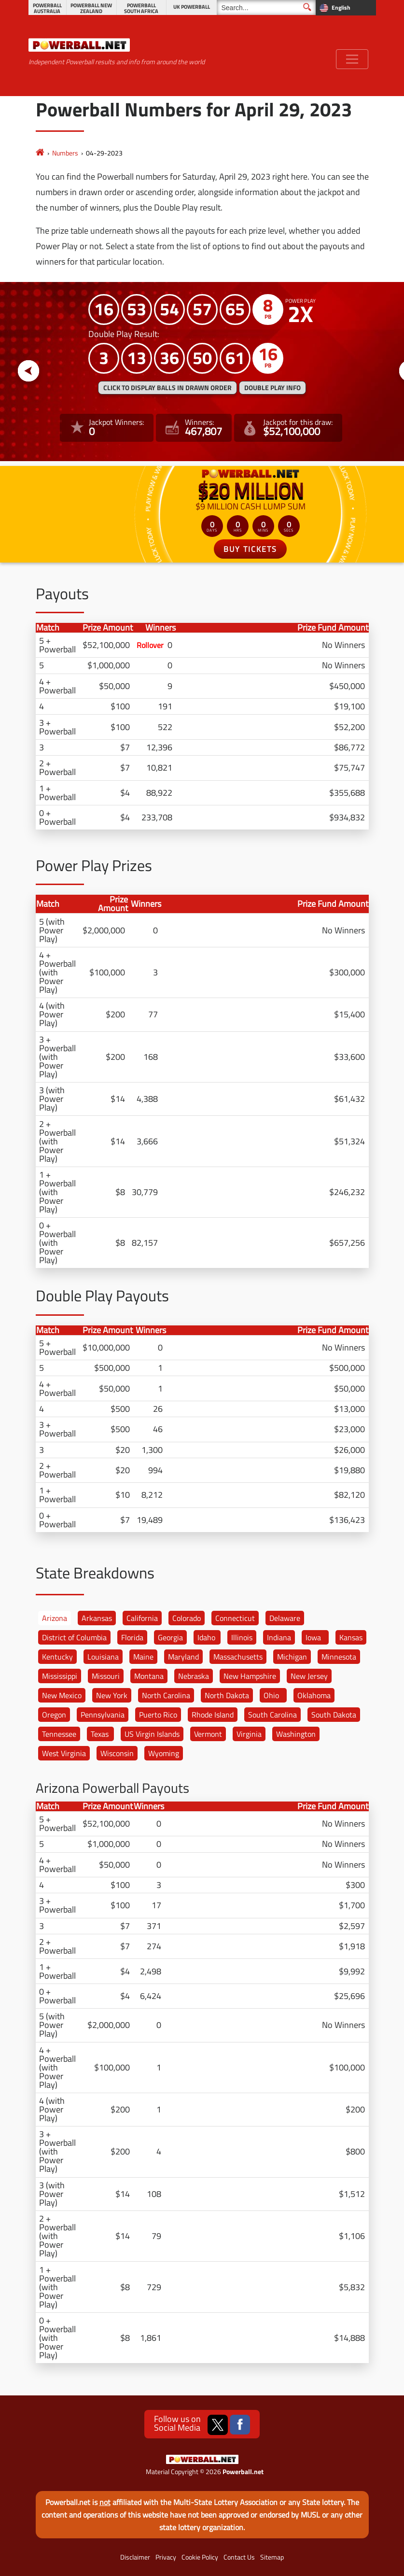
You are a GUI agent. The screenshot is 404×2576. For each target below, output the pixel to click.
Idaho (206, 1637)
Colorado (186, 1618)
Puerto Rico (158, 1714)
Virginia (249, 1734)
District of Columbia (74, 1637)
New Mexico (62, 1695)
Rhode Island (213, 1714)
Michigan (292, 1656)
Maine (143, 1656)
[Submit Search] (307, 7)
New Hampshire (249, 1676)
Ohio (271, 1695)
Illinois (241, 1637)
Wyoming (163, 1753)
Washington (296, 1734)
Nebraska (193, 1676)
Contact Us (239, 2557)
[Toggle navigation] (352, 59)
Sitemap (272, 2557)
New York (111, 1695)
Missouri (106, 1676)
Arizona (54, 1618)
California (142, 1618)
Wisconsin (117, 1753)
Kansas (350, 1637)
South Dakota (333, 1714)
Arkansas (97, 1618)
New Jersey (309, 1676)
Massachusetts (238, 1656)
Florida (132, 1637)
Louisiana (103, 1656)
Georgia (170, 1637)
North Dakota (227, 1695)
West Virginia (64, 1753)
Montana (149, 1676)
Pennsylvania (103, 1714)
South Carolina (272, 1714)
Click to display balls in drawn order (167, 388)
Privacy (165, 2557)
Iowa (313, 1637)
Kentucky (57, 1656)
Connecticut (235, 1618)
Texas (100, 1734)
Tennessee (59, 1734)
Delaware (284, 1618)
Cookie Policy (199, 2557)
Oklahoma (314, 1695)
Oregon (54, 1714)
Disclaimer (135, 2557)
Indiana (279, 1637)
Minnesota (338, 1656)
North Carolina (166, 1695)
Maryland (183, 1656)
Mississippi (59, 1676)
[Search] (266, 7)
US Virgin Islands (152, 1734)
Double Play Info (272, 388)
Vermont (208, 1734)
